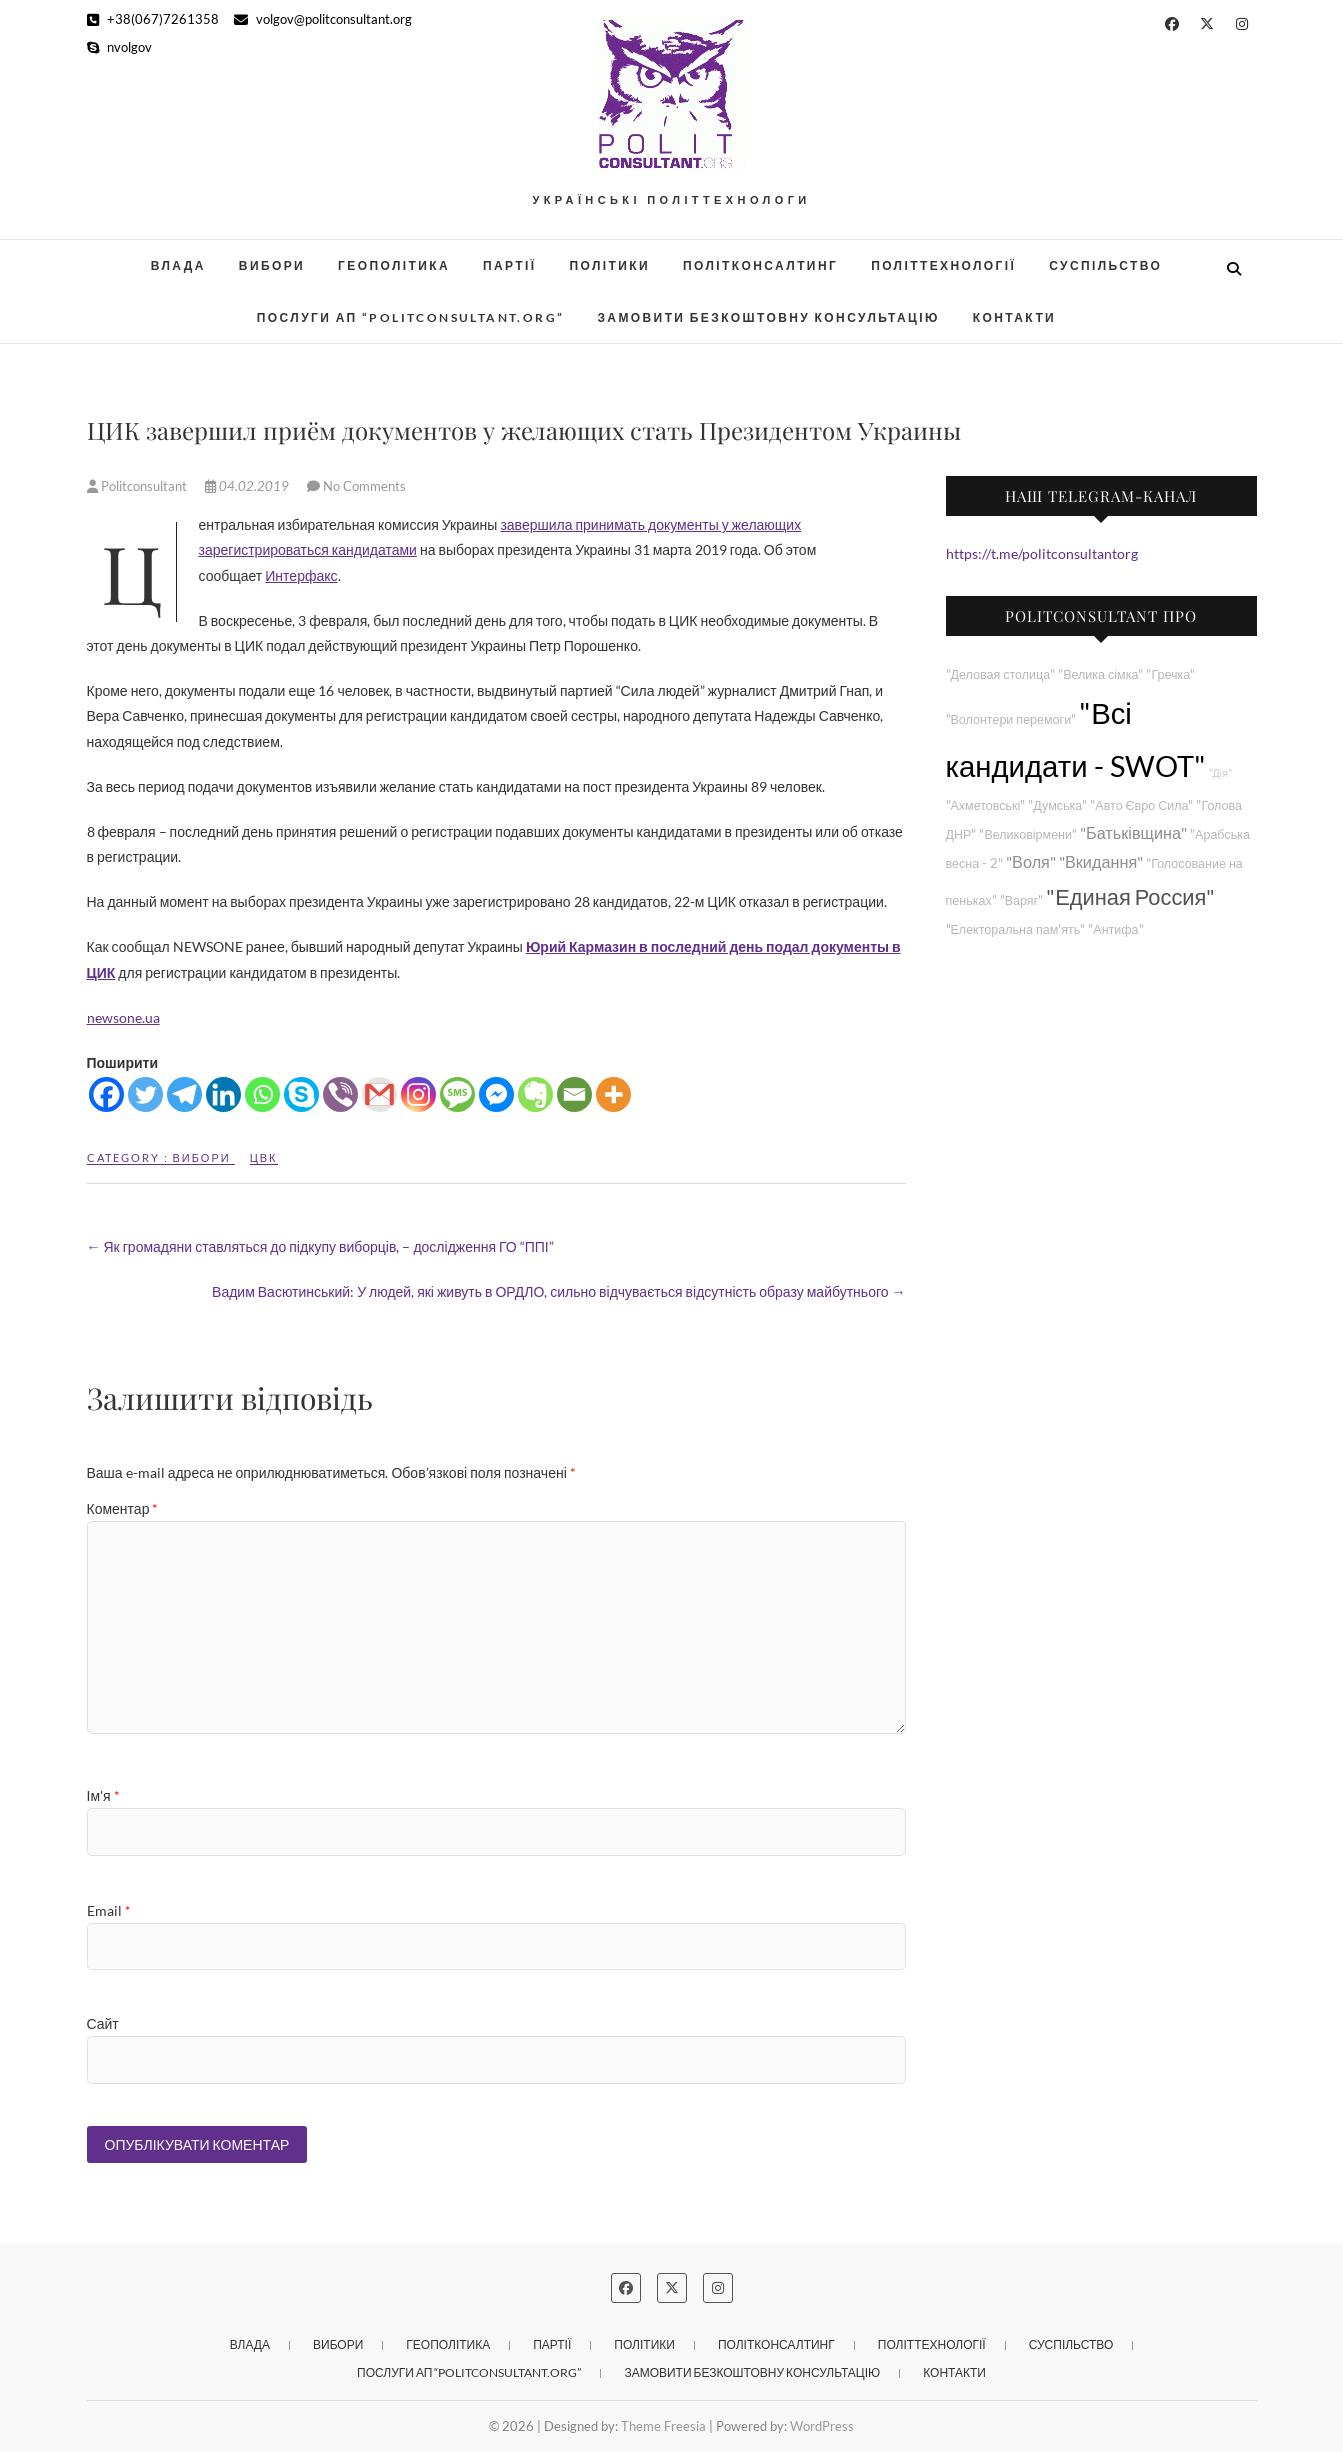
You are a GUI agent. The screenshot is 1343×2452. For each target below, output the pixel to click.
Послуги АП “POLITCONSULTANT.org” (411, 317)
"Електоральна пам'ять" (1016, 929)
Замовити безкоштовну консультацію (768, 317)
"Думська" (1057, 805)
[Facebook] (106, 1094)
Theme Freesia (663, 2426)
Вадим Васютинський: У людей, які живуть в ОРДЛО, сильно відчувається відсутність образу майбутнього (558, 1291)
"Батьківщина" (1133, 832)
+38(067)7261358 (153, 19)
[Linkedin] (223, 1094)
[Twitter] (145, 1094)
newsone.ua (123, 1017)
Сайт (103, 2023)
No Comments (364, 486)
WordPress (822, 2426)
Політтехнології (943, 265)
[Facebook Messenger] (496, 1094)
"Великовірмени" (1028, 834)
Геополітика (394, 265)
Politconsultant (138, 486)
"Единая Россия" (1130, 896)
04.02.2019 (248, 486)
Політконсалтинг (760, 265)
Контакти (1014, 317)
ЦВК (264, 1157)
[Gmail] (379, 1094)
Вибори (272, 265)
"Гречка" (1170, 674)
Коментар (123, 1508)
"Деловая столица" (1001, 674)
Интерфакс (301, 575)
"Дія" (1220, 772)
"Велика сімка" (1100, 674)
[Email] (574, 1094)
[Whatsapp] (262, 1094)
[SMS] (457, 1094)
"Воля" (1031, 861)
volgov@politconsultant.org (323, 19)
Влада (178, 265)
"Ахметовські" (986, 805)
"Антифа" (1115, 929)
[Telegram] (184, 1094)
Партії (510, 265)
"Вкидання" (1101, 861)
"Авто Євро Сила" (1141, 805)
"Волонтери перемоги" (1011, 719)
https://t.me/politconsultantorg (1042, 553)
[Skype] (301, 1094)
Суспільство (1105, 265)
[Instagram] (418, 1094)
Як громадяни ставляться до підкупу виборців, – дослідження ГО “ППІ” (320, 1246)
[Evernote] (535, 1094)
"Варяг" (1021, 900)
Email (109, 1910)
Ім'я (103, 1795)
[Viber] (340, 1094)
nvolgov (119, 47)
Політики (610, 265)
